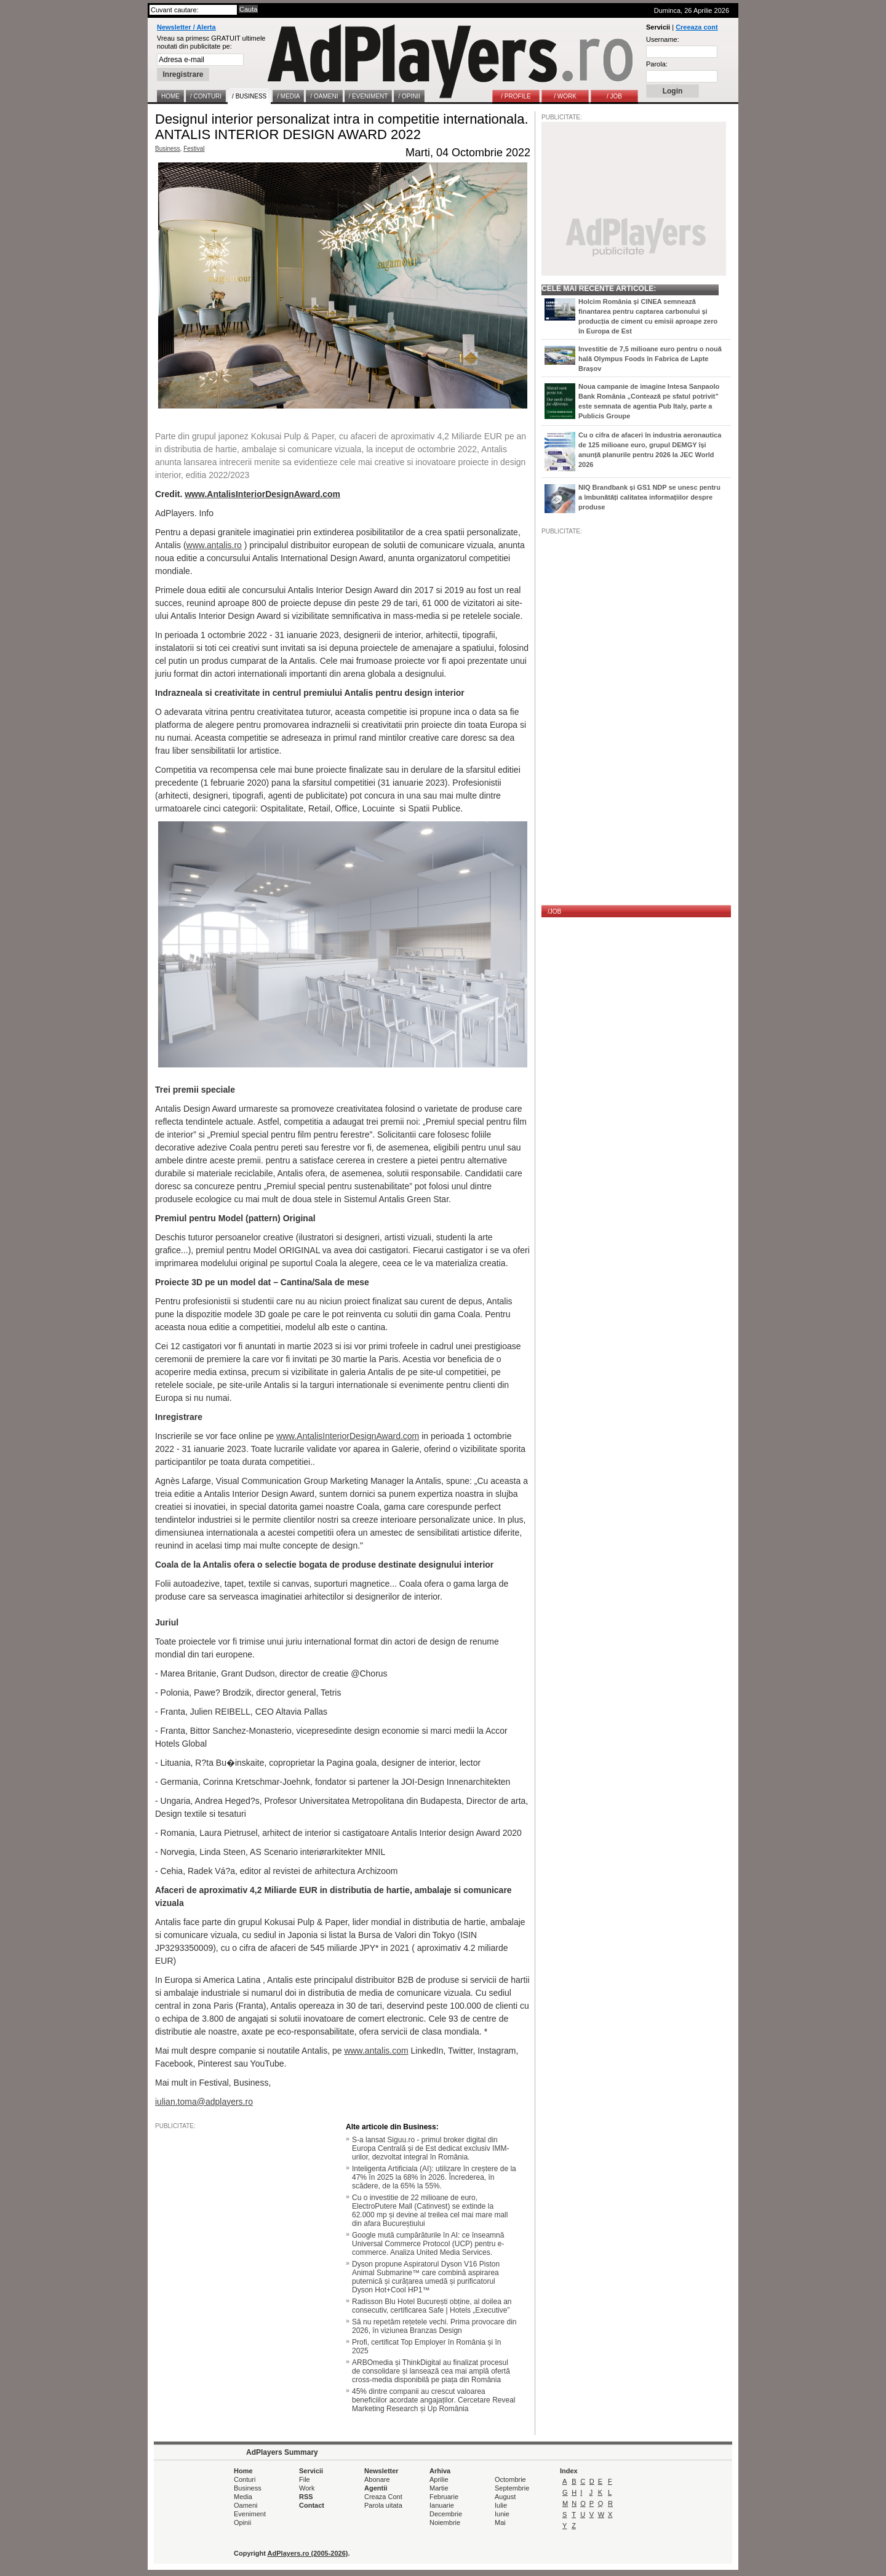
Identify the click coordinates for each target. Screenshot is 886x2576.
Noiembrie (444, 2522)
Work (306, 2488)
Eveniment (250, 2514)
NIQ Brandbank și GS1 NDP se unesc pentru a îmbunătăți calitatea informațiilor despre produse (649, 497)
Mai (500, 2522)
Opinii (242, 2522)
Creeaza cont (696, 27)
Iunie (502, 2514)
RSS (306, 2496)
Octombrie (510, 2479)
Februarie (443, 2496)
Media (243, 2496)
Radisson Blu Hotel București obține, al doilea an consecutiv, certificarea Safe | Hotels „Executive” (432, 2306)
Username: (662, 39)
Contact (311, 2505)
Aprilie (439, 2479)
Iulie (501, 2505)
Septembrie (512, 2488)
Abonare (377, 2479)
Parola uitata (383, 2505)
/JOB (554, 911)
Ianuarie (441, 2505)
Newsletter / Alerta (186, 27)
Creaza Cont (383, 2496)
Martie (439, 2488)
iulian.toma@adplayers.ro (204, 2102)
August (505, 2496)
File (304, 2479)
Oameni (246, 2505)
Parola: (657, 64)
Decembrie (445, 2514)
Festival (193, 148)
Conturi (244, 2479)
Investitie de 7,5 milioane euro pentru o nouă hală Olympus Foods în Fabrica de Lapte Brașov (650, 358)
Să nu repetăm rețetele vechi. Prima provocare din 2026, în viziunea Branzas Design (434, 2326)
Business (167, 148)
